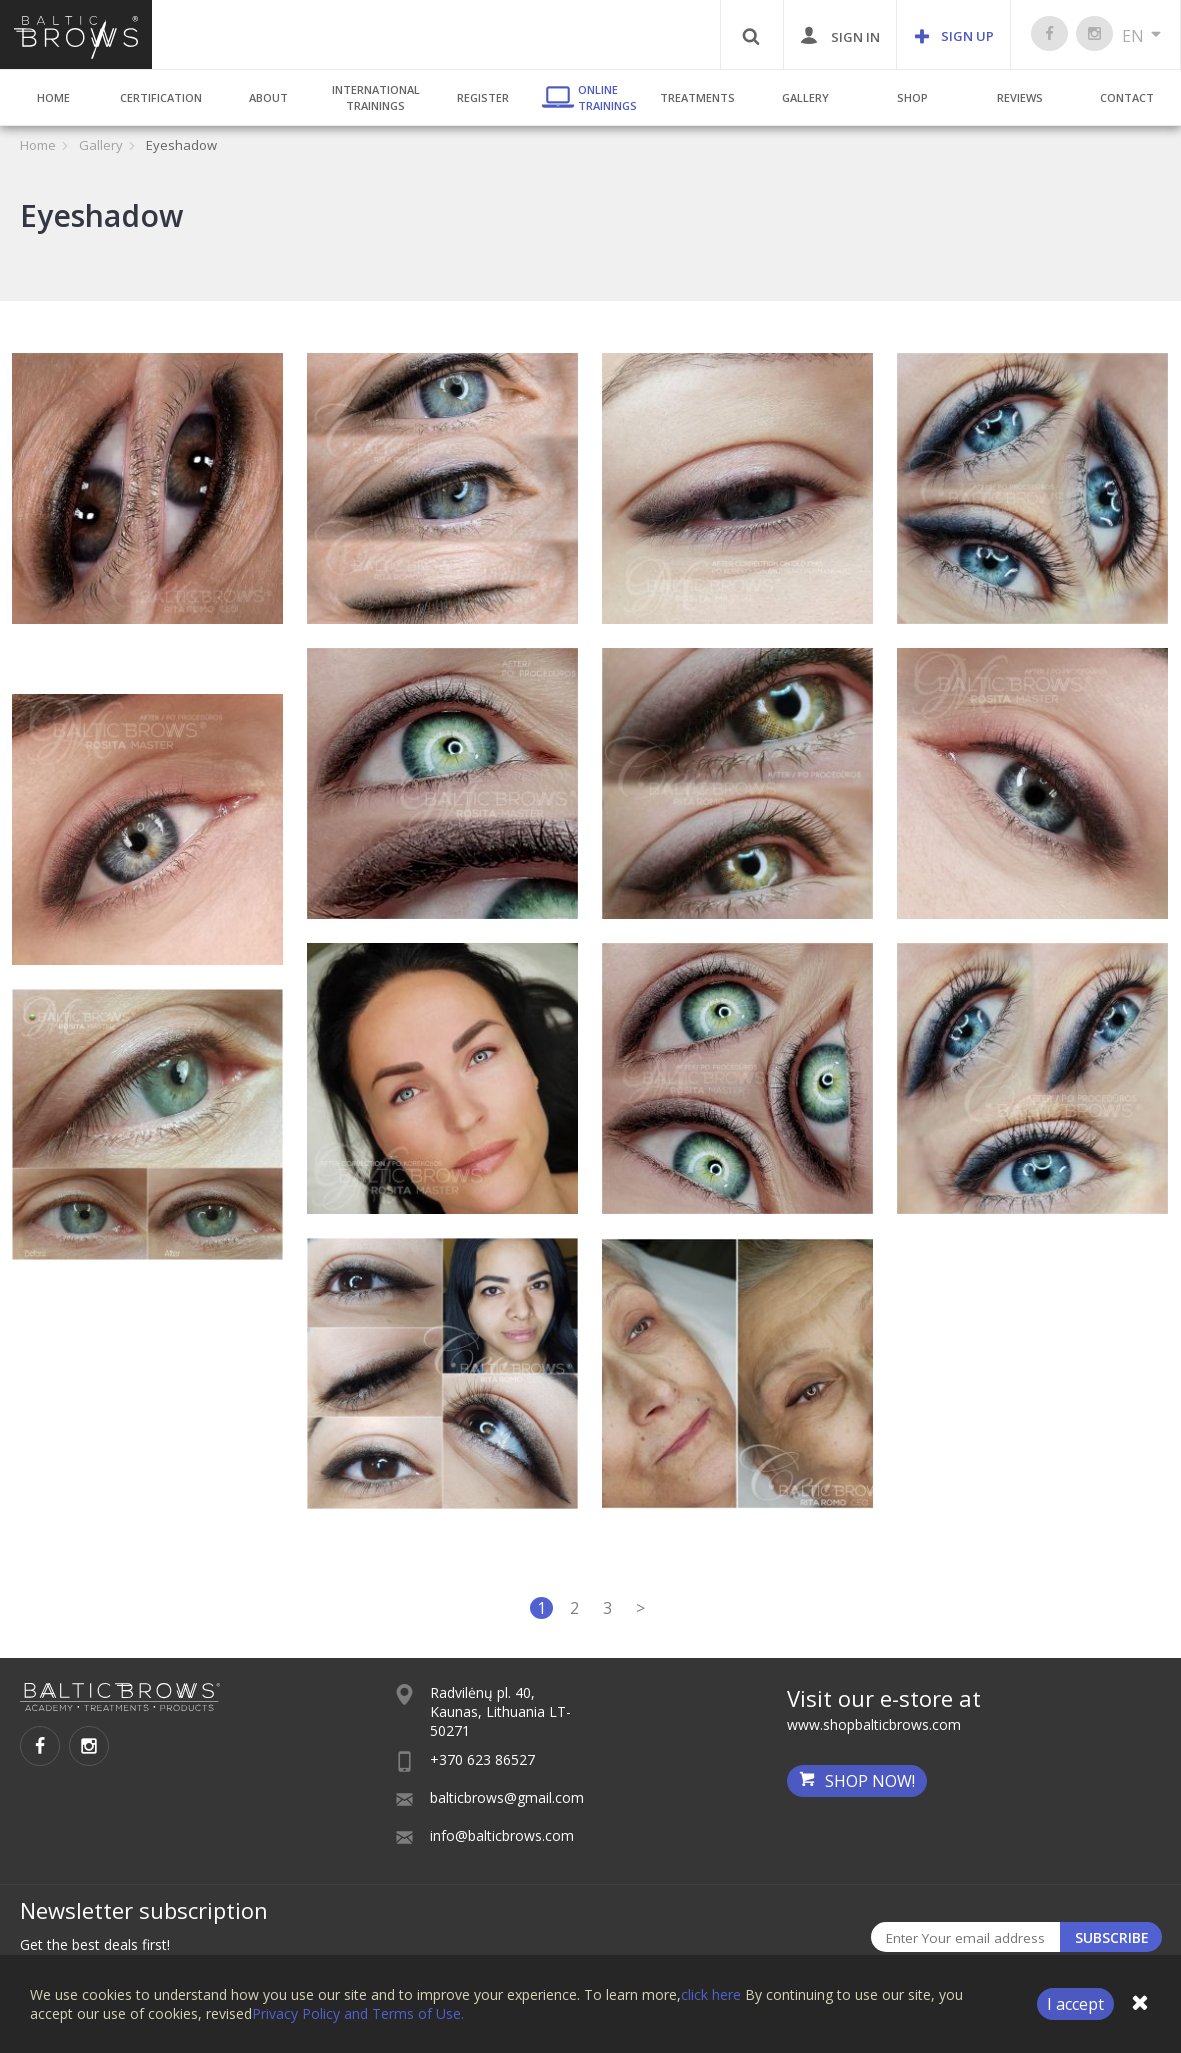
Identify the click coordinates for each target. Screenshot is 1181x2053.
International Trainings (376, 97)
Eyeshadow (181, 145)
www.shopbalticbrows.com (874, 1724)
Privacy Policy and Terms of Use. (358, 2013)
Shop (912, 97)
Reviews (1020, 97)
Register (483, 97)
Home (53, 97)
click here (711, 1994)
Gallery (805, 97)
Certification (161, 97)
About (268, 97)
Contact (1127, 97)
